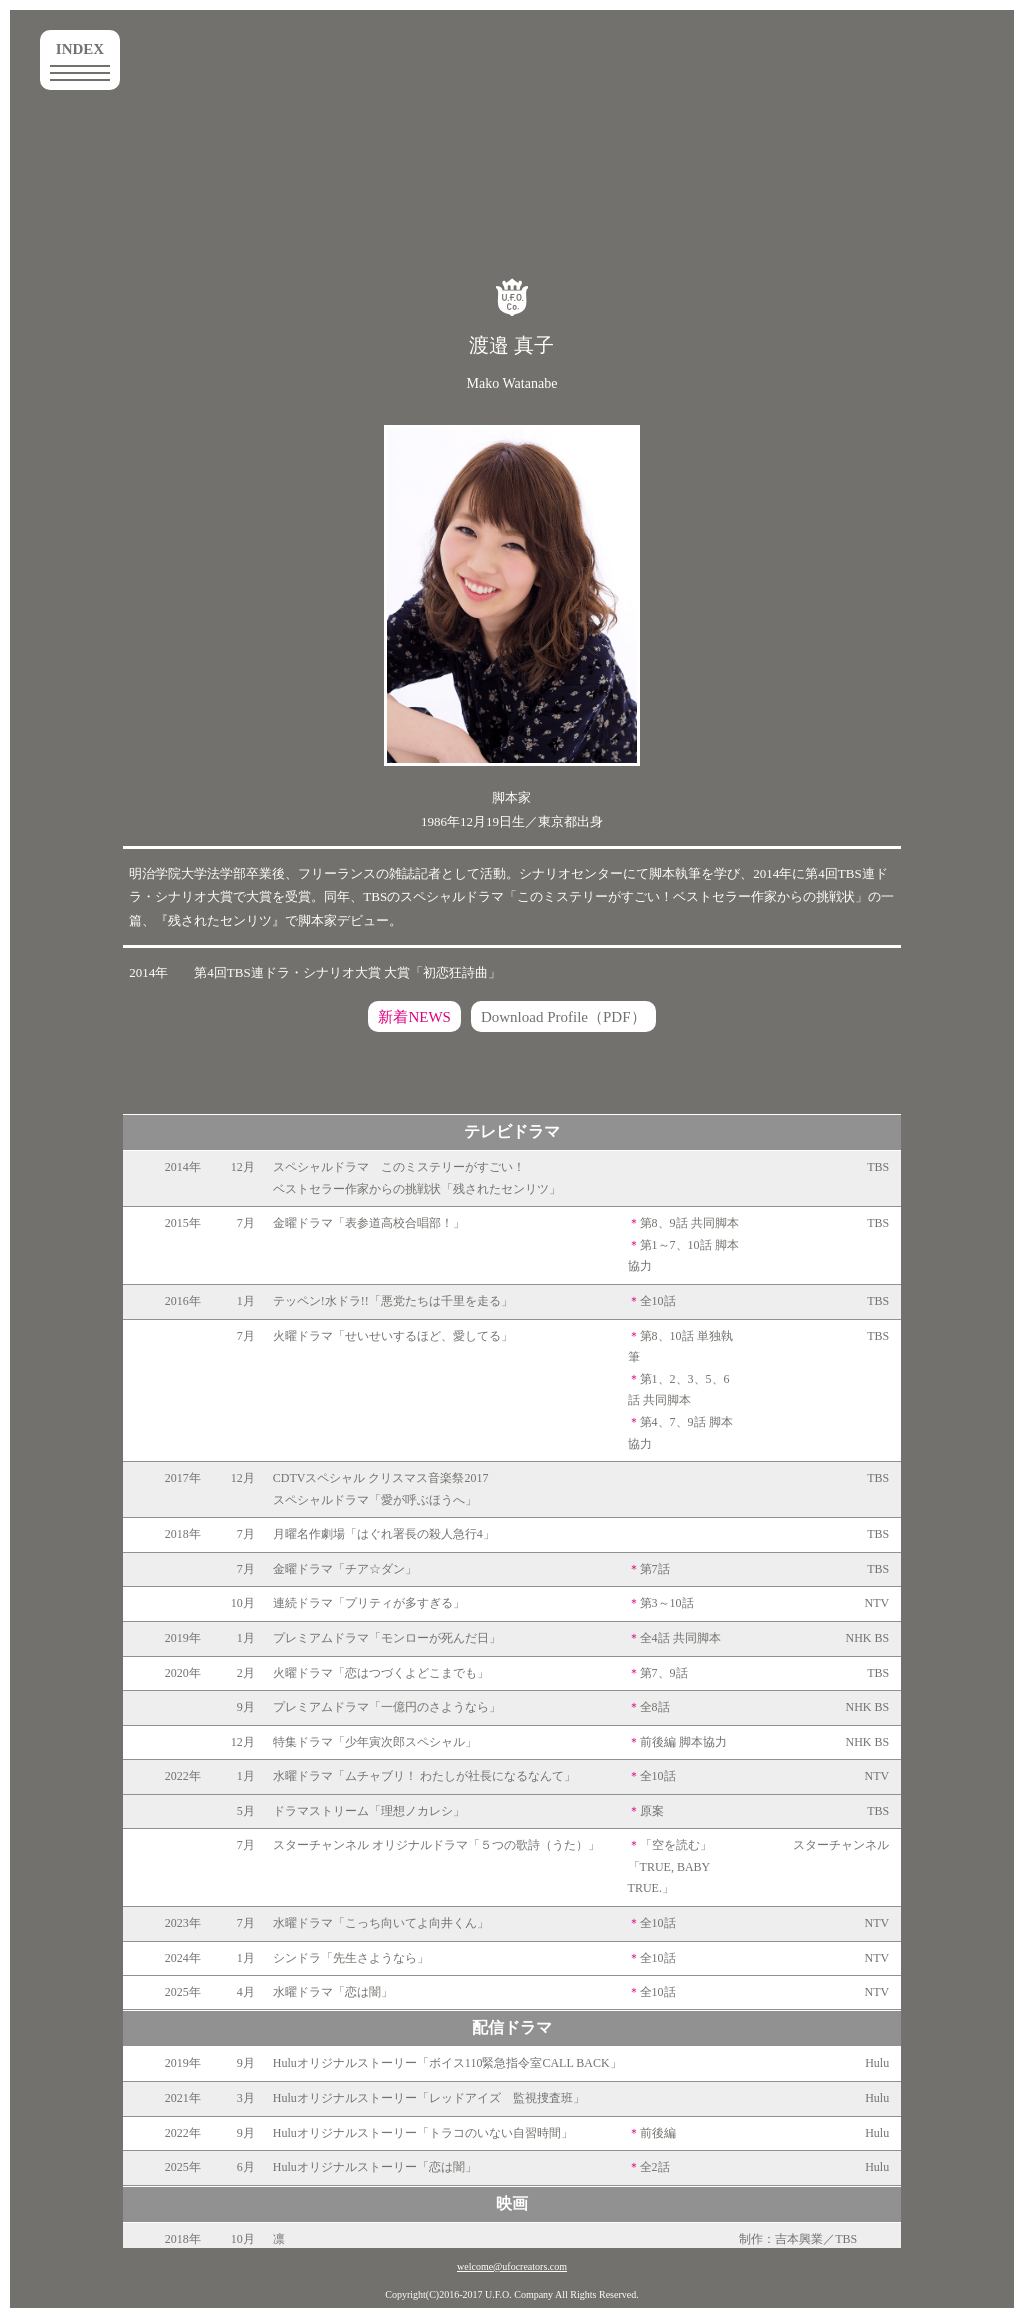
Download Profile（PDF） (563, 1017)
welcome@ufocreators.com (512, 2266)
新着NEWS (414, 1017)
